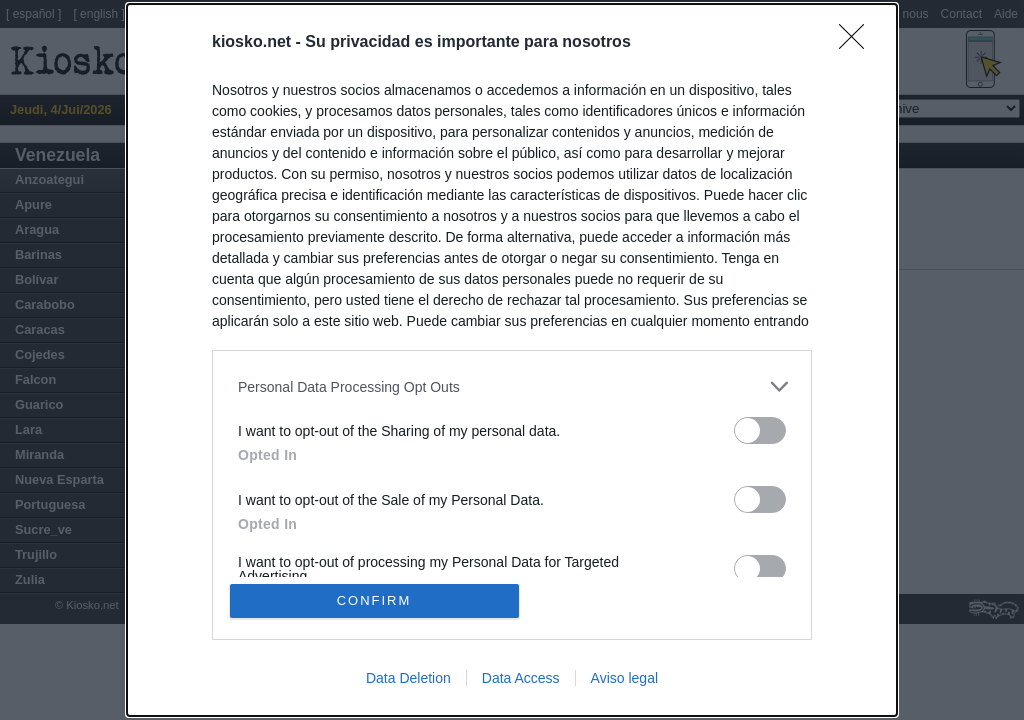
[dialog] (512, 360)
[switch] (760, 430)
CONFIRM (374, 600)
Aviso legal (624, 678)
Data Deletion (408, 678)
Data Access (521, 678)
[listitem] (512, 386)
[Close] (858, 43)
